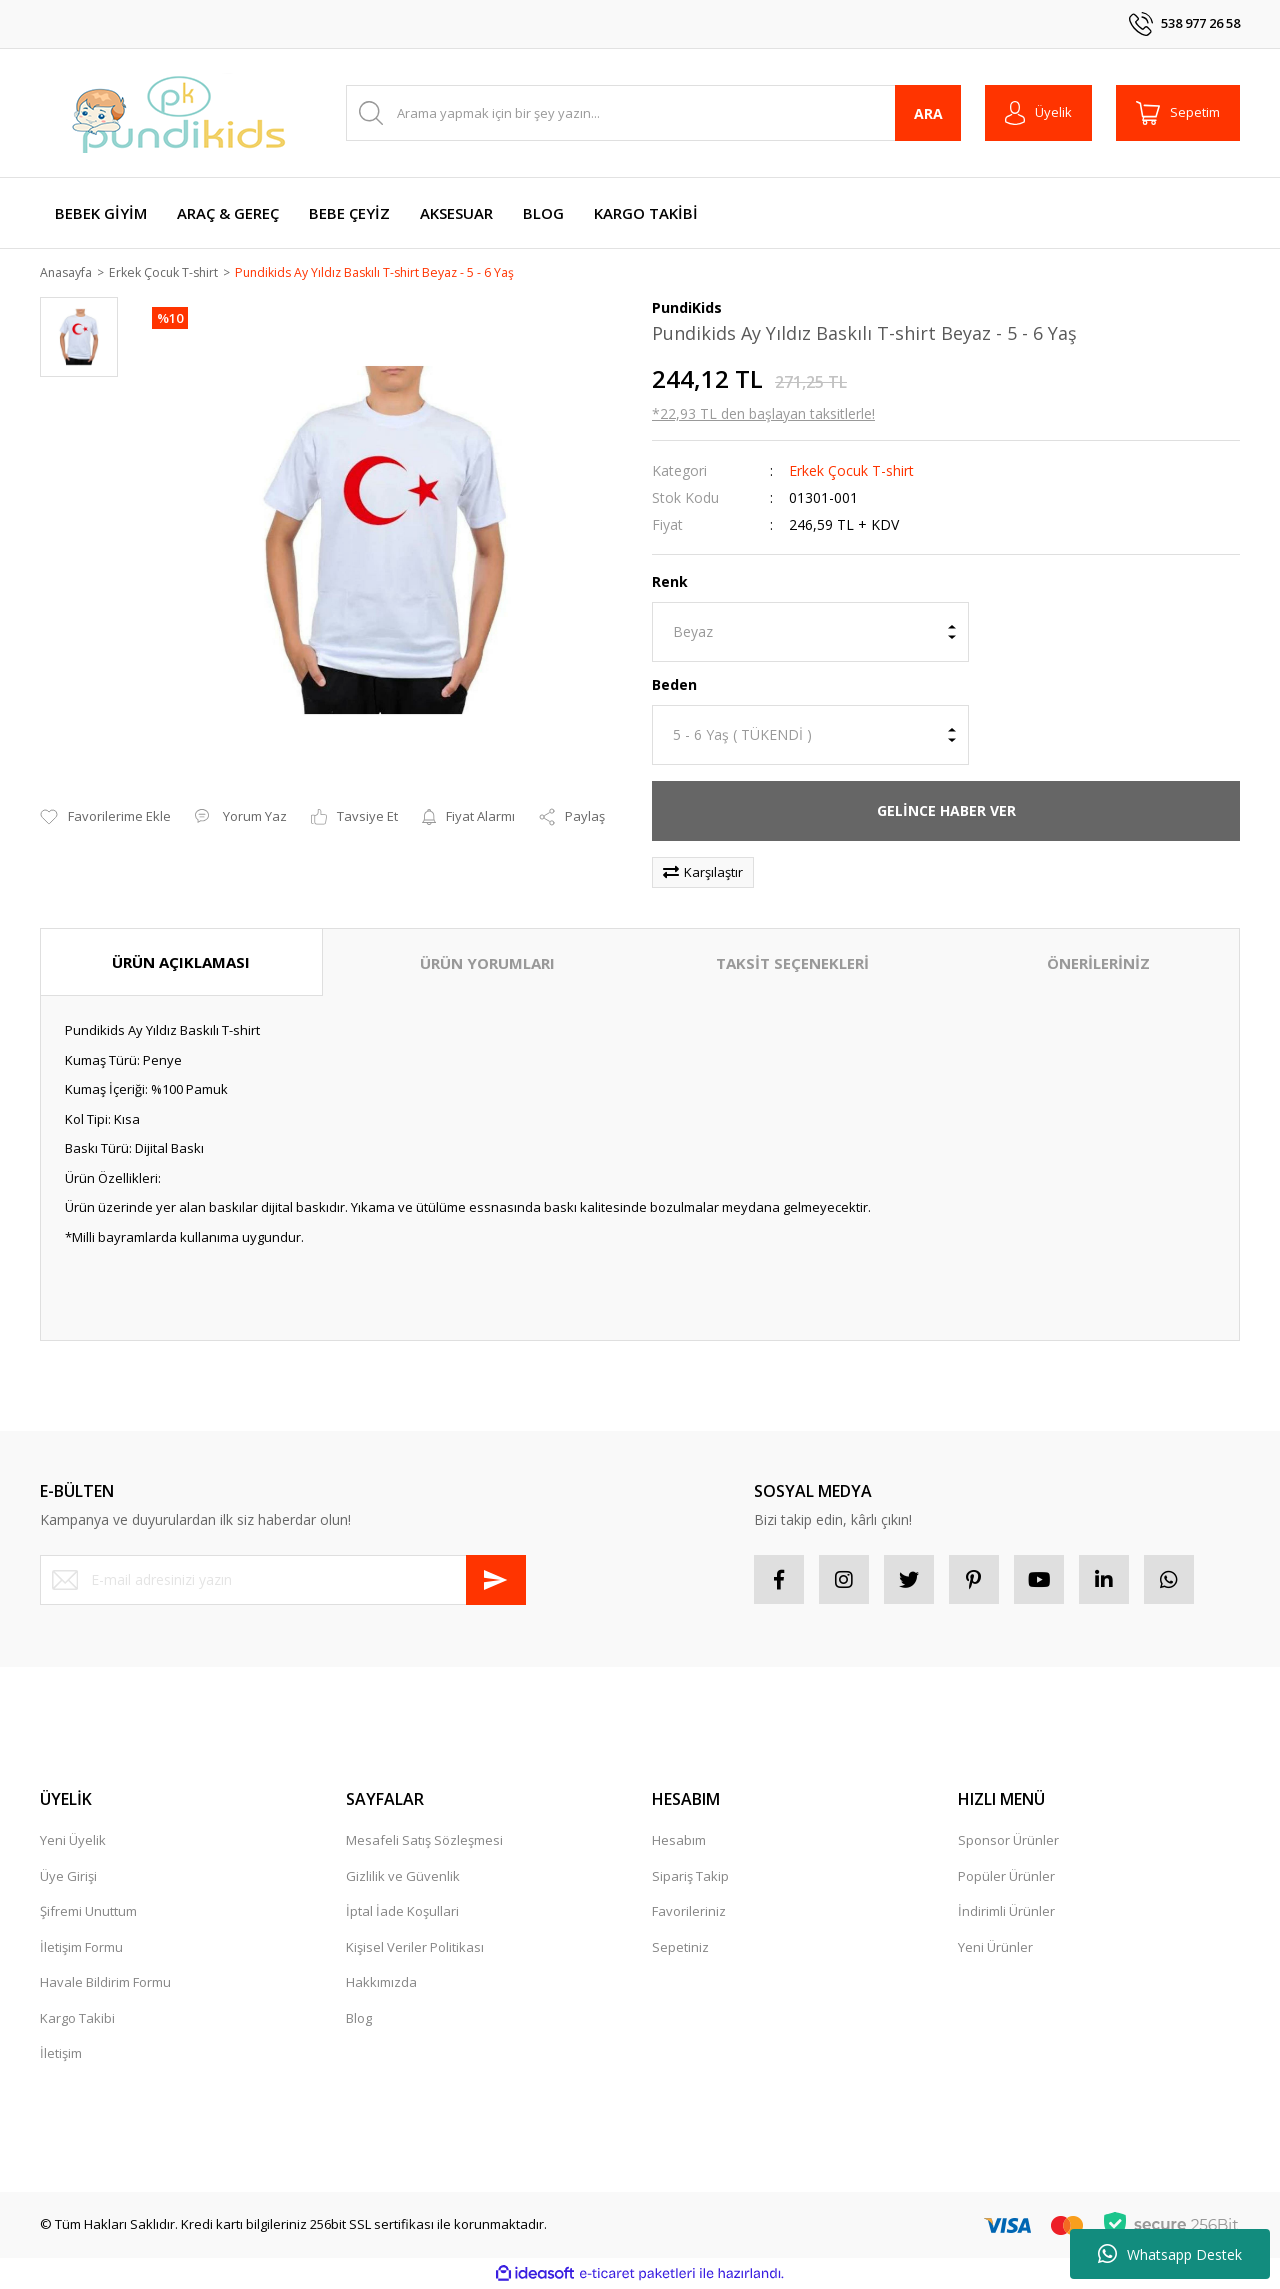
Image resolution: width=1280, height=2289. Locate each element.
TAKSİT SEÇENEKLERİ (792, 964)
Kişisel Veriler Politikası (415, 1948)
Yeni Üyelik (73, 1842)
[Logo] (180, 113)
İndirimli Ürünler (1006, 1913)
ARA (928, 113)
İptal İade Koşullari (402, 1913)
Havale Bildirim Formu (105, 1984)
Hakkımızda (381, 1984)
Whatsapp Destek (1170, 2254)
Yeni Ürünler (995, 1948)
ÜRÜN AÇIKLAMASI (181, 963)
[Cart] (1178, 113)
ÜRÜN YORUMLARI (487, 964)
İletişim (61, 2055)
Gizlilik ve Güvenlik (403, 1877)
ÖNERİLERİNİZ (1098, 964)
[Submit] (496, 1581)
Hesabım (679, 1842)
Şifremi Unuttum (88, 1913)
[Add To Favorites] (105, 819)
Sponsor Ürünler (1008, 1842)
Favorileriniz (689, 1913)
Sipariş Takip (690, 1877)
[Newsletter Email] (283, 1581)
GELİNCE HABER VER (946, 811)
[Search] (653, 113)
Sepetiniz (680, 1948)
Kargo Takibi (77, 2019)
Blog (359, 2019)
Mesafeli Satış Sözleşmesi (424, 1842)
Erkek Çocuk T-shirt (851, 471)
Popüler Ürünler (1006, 1877)
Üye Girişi (68, 1877)
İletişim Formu (81, 1948)
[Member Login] (1038, 113)
